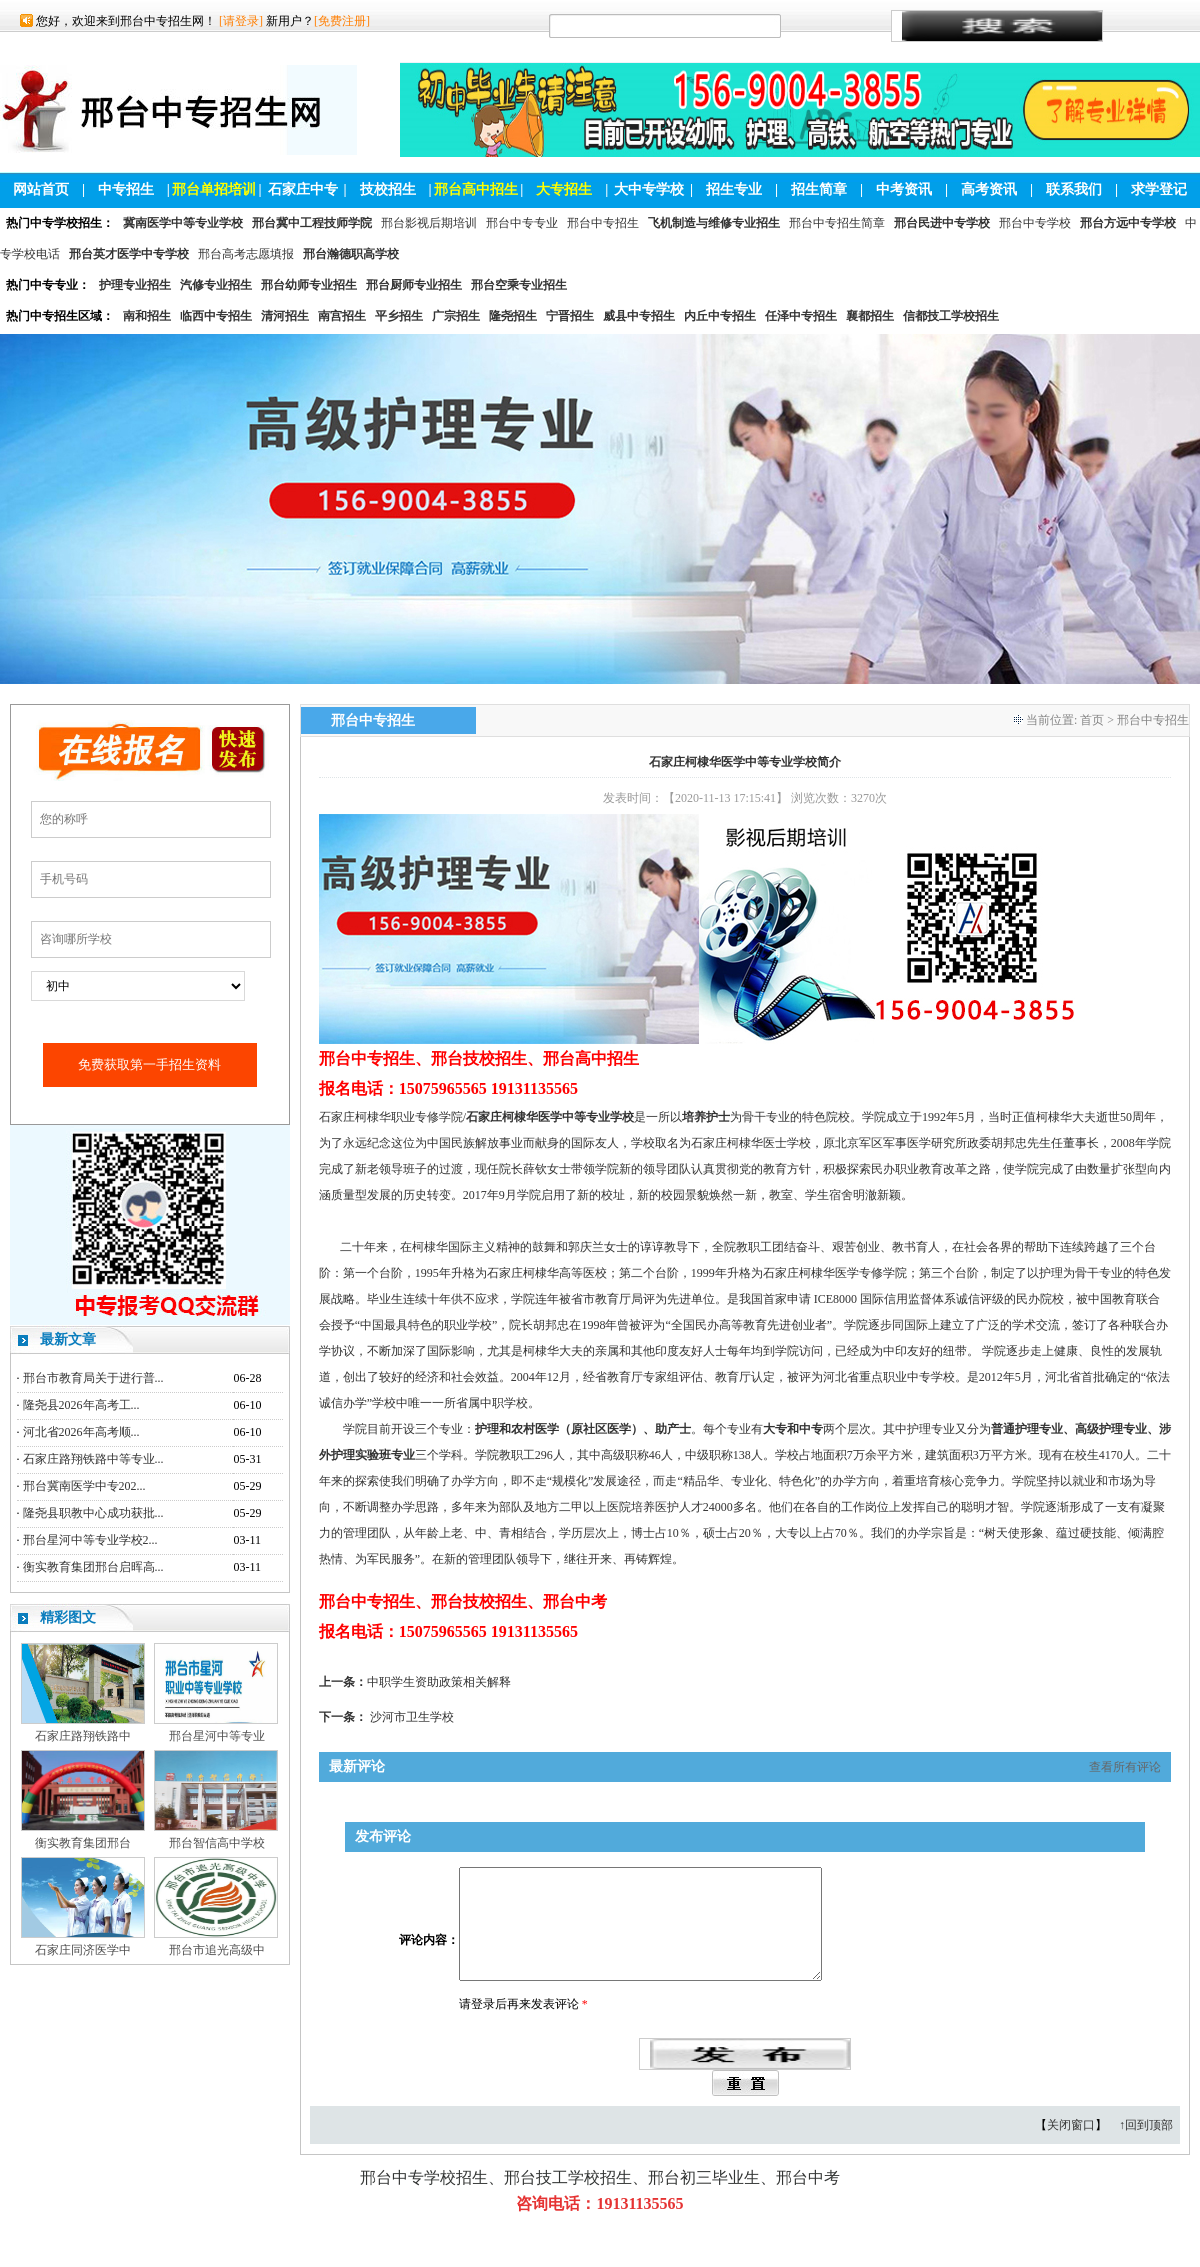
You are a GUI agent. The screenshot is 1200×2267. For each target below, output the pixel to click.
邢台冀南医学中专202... (84, 1486)
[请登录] (241, 21)
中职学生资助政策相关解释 (439, 1682)
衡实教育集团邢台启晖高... (93, 1567)
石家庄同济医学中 (83, 1950)
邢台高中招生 (476, 189)
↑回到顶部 (1146, 2149)
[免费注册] (342, 21)
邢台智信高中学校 (217, 1843)
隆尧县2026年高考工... (81, 1405)
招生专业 (734, 189)
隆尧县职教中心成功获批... (93, 1513)
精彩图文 (68, 1617)
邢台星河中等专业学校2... (90, 1540)
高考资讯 (989, 189)
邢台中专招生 (603, 223)
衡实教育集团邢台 (83, 1843)
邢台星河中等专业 (217, 1736)
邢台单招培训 (214, 189)
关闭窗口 (1071, 2149)
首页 (1092, 720)
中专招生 (126, 189)
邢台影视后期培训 (429, 223)
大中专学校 (649, 189)
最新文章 (68, 1339)
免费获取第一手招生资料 (149, 1064)
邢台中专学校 (1035, 223)
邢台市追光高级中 (217, 1950)
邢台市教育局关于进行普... (93, 1378)
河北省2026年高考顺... (81, 1432)
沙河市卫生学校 (412, 1717)
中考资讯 (904, 189)
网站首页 (41, 189)
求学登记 (1159, 189)
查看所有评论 (1125, 1767)
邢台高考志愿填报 (246, 254)
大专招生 (564, 189)
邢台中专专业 (522, 223)
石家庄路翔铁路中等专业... (93, 1459)
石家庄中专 (303, 189)
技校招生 (388, 189)
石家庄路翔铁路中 (83, 1736)
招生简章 (819, 189)
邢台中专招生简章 (837, 223)
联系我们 (1074, 189)
